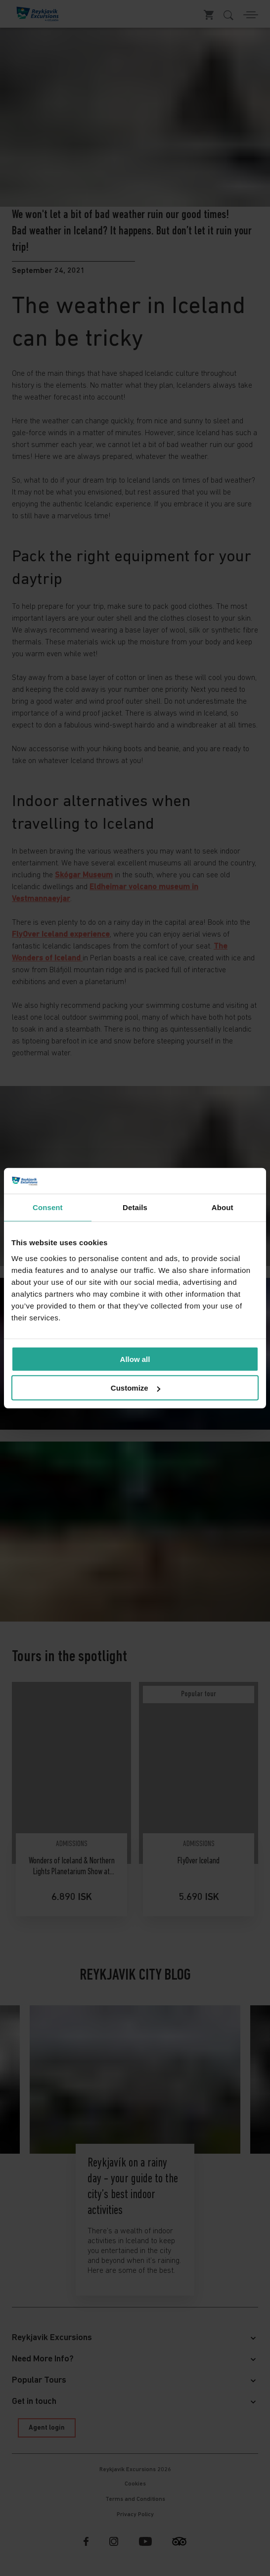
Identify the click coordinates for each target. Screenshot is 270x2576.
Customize (135, 1388)
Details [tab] (135, 1207)
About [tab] (222, 1207)
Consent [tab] (48, 1207)
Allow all (135, 1359)
